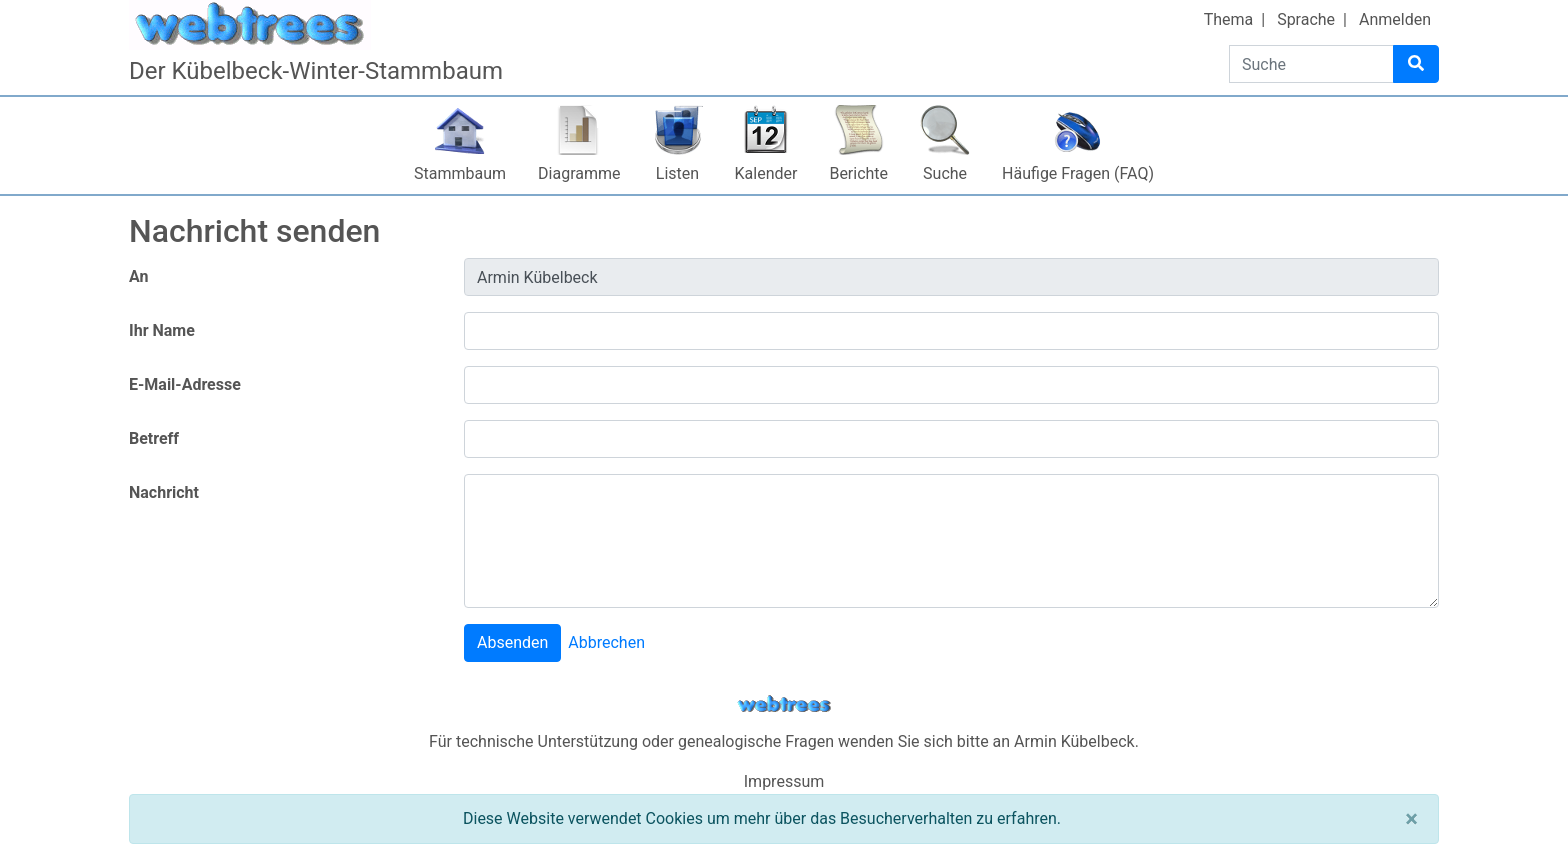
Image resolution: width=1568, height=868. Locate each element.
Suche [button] (945, 173)
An (138, 276)
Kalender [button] (766, 173)
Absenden (512, 642)
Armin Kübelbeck (1074, 741)
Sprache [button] (1306, 19)
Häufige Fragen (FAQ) (1078, 173)
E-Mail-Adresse (185, 384)
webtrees (784, 704)
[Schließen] (1411, 819)
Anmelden (1395, 19)
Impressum (784, 781)
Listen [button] (677, 173)
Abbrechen (606, 642)
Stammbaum (460, 173)
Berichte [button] (858, 173)
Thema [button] (1229, 19)
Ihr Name (162, 330)
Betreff (154, 438)
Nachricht (164, 492)
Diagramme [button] (579, 173)
